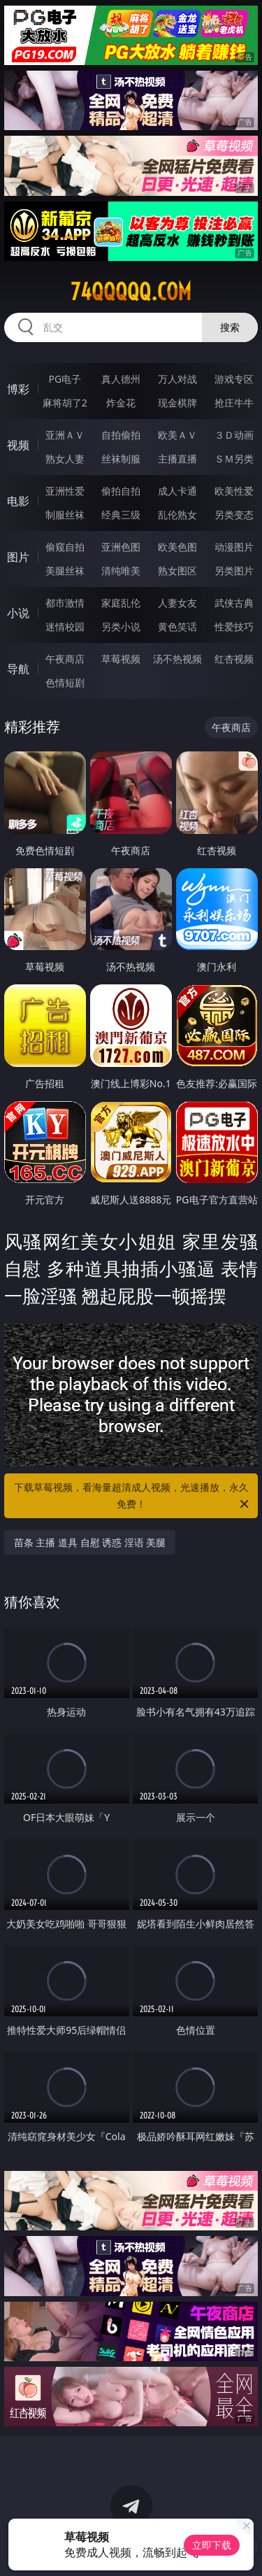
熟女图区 (177, 570)
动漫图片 (234, 546)
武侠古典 (234, 602)
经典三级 (120, 514)
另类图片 (234, 570)
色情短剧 (65, 682)
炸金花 (121, 402)
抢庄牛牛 (234, 402)
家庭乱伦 (120, 602)
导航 (18, 669)
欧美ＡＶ (177, 434)
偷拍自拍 (120, 490)
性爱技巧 (234, 626)
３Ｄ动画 (234, 434)
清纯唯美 (120, 570)
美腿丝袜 (65, 570)
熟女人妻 (65, 458)
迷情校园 (65, 626)
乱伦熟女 (177, 514)
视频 (18, 445)
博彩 (18, 389)
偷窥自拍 (65, 546)
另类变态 (234, 514)
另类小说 (120, 626)
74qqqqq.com (131, 292)
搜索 (230, 327)
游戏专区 (234, 378)
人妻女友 (177, 602)
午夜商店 (65, 658)
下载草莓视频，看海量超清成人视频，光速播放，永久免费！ (133, 1496)
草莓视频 (120, 658)
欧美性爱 (234, 490)
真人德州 (120, 378)
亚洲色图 (120, 546)
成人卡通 (177, 490)
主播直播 (177, 458)
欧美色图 (177, 546)
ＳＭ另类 (234, 458)
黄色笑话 (177, 626)
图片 (18, 557)
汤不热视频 (177, 658)
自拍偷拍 (120, 434)
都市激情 (65, 602)
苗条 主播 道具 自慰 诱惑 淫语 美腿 (90, 1542)
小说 (18, 613)
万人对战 (177, 378)
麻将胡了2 (65, 402)
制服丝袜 (65, 514)
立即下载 (211, 2545)
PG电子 (64, 378)
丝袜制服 (120, 458)
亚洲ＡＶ (65, 434)
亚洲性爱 (65, 490)
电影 (18, 501)
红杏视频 (234, 658)
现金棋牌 (177, 402)
